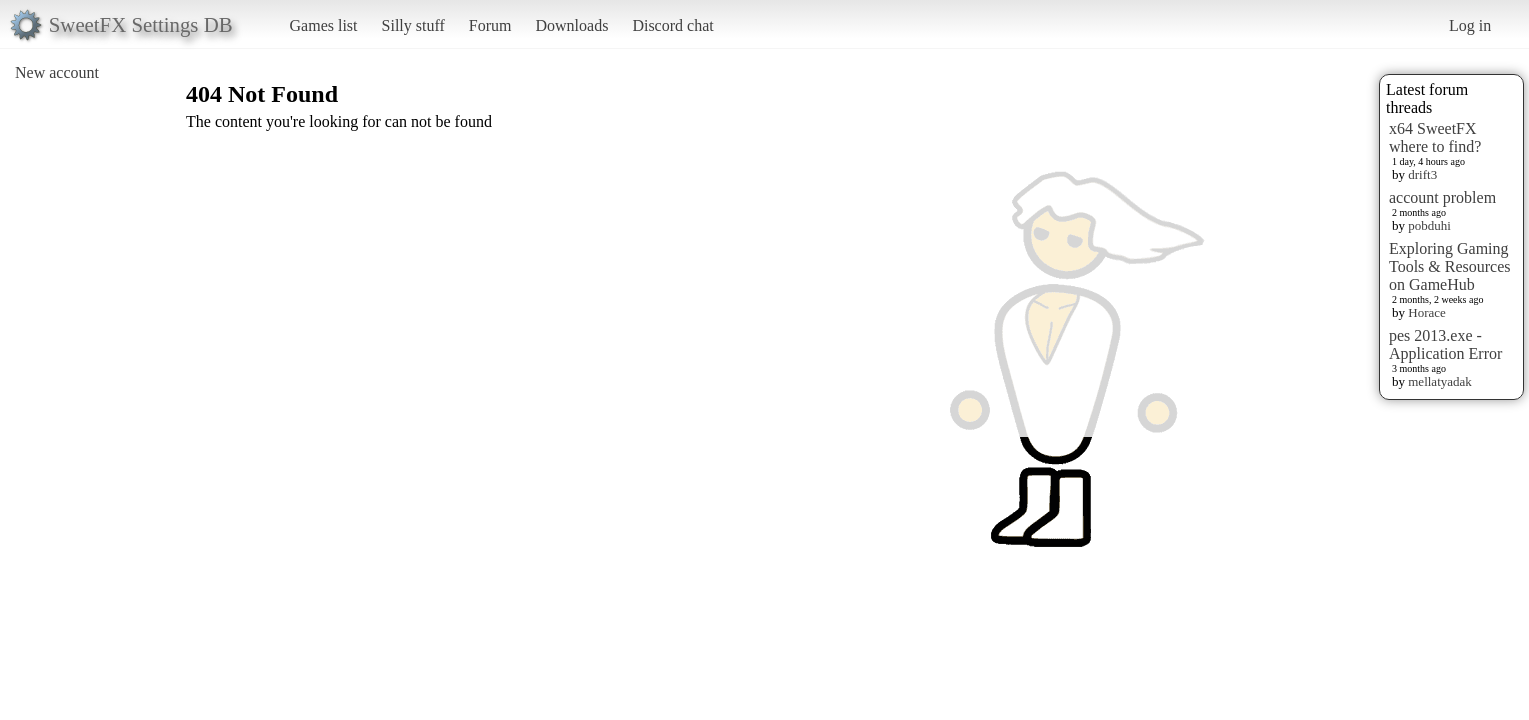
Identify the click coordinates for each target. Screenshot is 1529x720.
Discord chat (672, 25)
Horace (1427, 312)
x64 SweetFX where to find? (1435, 137)
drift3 (1422, 174)
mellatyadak (1440, 381)
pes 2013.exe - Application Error (1445, 344)
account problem (1442, 197)
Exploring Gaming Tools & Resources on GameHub (1450, 266)
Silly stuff (413, 25)
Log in (1470, 25)
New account (57, 72)
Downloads (571, 25)
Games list (324, 25)
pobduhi (1429, 225)
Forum (490, 25)
